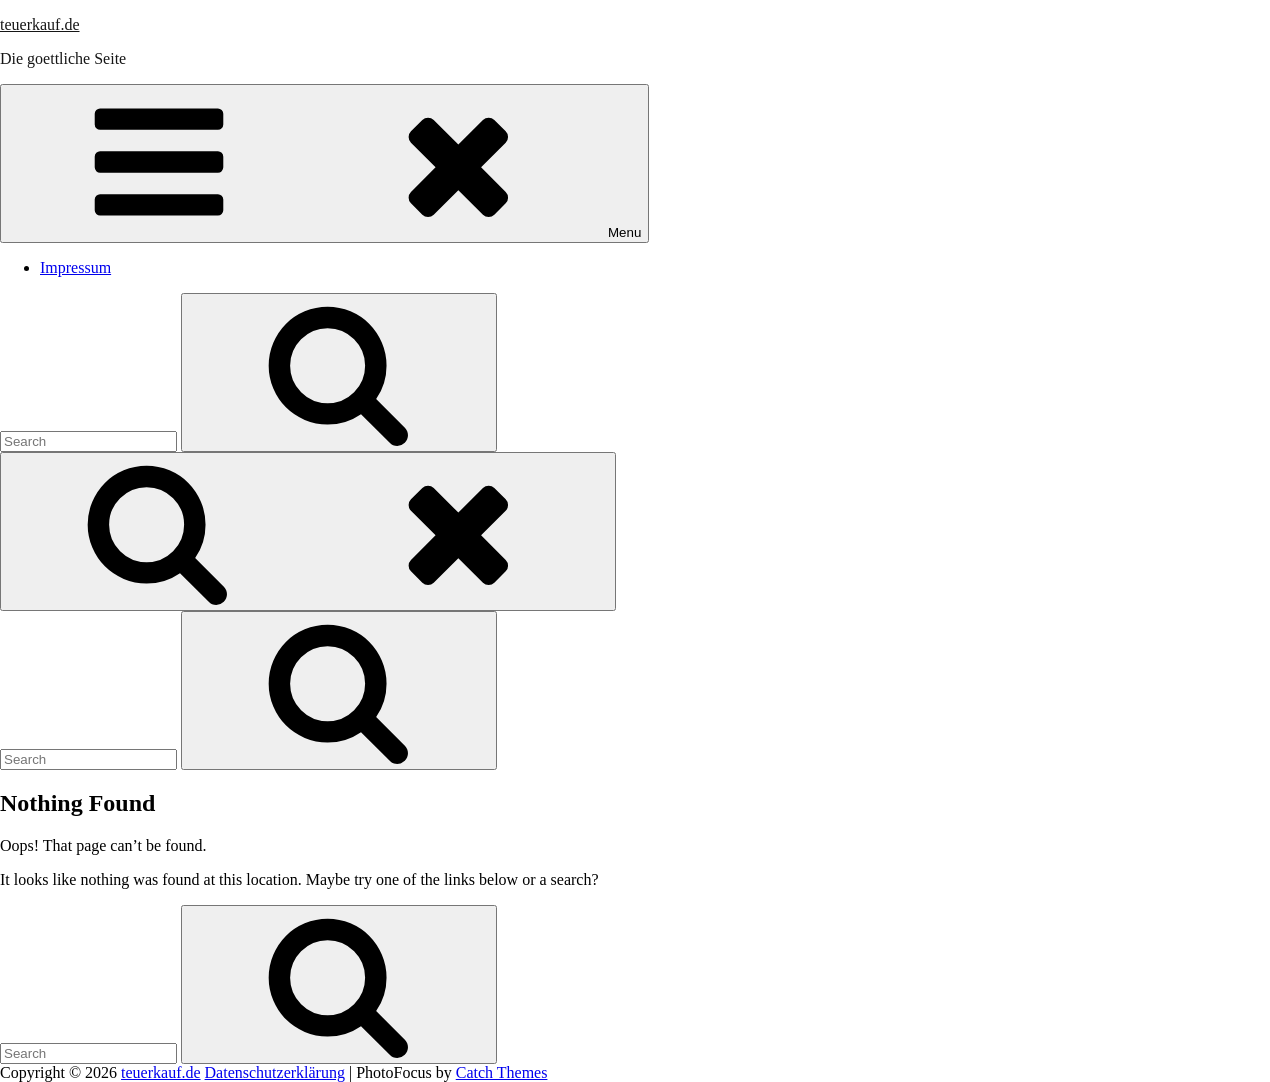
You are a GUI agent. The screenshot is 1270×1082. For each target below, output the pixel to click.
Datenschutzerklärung (275, 1072)
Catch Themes (502, 1072)
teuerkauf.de (40, 24)
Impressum (75, 267)
